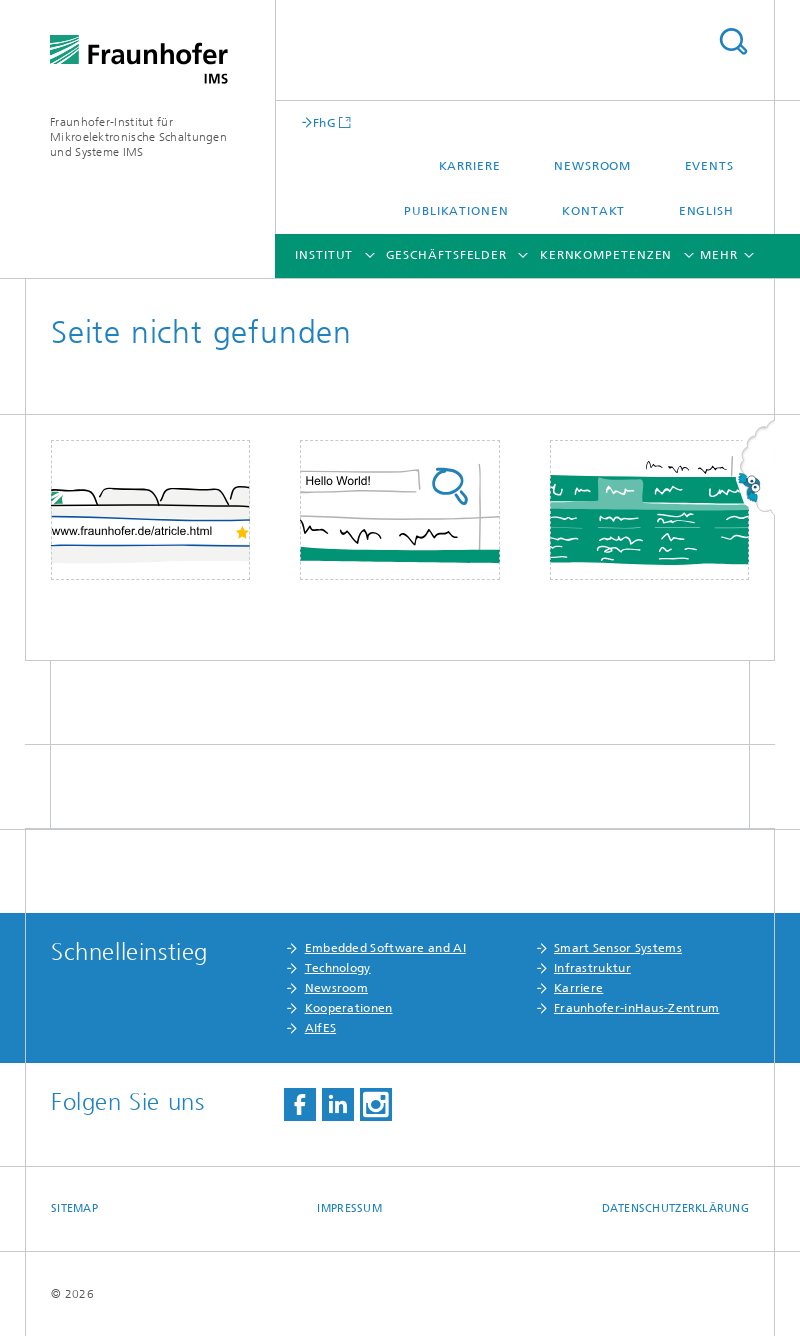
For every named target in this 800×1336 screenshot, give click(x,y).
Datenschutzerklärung (676, 1208)
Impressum (349, 1208)
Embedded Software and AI (385, 948)
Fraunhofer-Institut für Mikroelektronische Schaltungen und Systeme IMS (138, 137)
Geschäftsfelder (447, 255)
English (706, 211)
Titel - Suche (733, 41)
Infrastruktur (592, 968)
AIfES (321, 1028)
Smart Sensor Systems (618, 948)
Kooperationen (349, 1008)
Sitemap (74, 1208)
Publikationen (456, 211)
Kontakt (593, 211)
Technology (338, 968)
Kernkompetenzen (606, 255)
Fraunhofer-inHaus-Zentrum (637, 1008)
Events (709, 166)
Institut (324, 255)
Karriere (470, 166)
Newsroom (592, 166)
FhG (324, 122)
